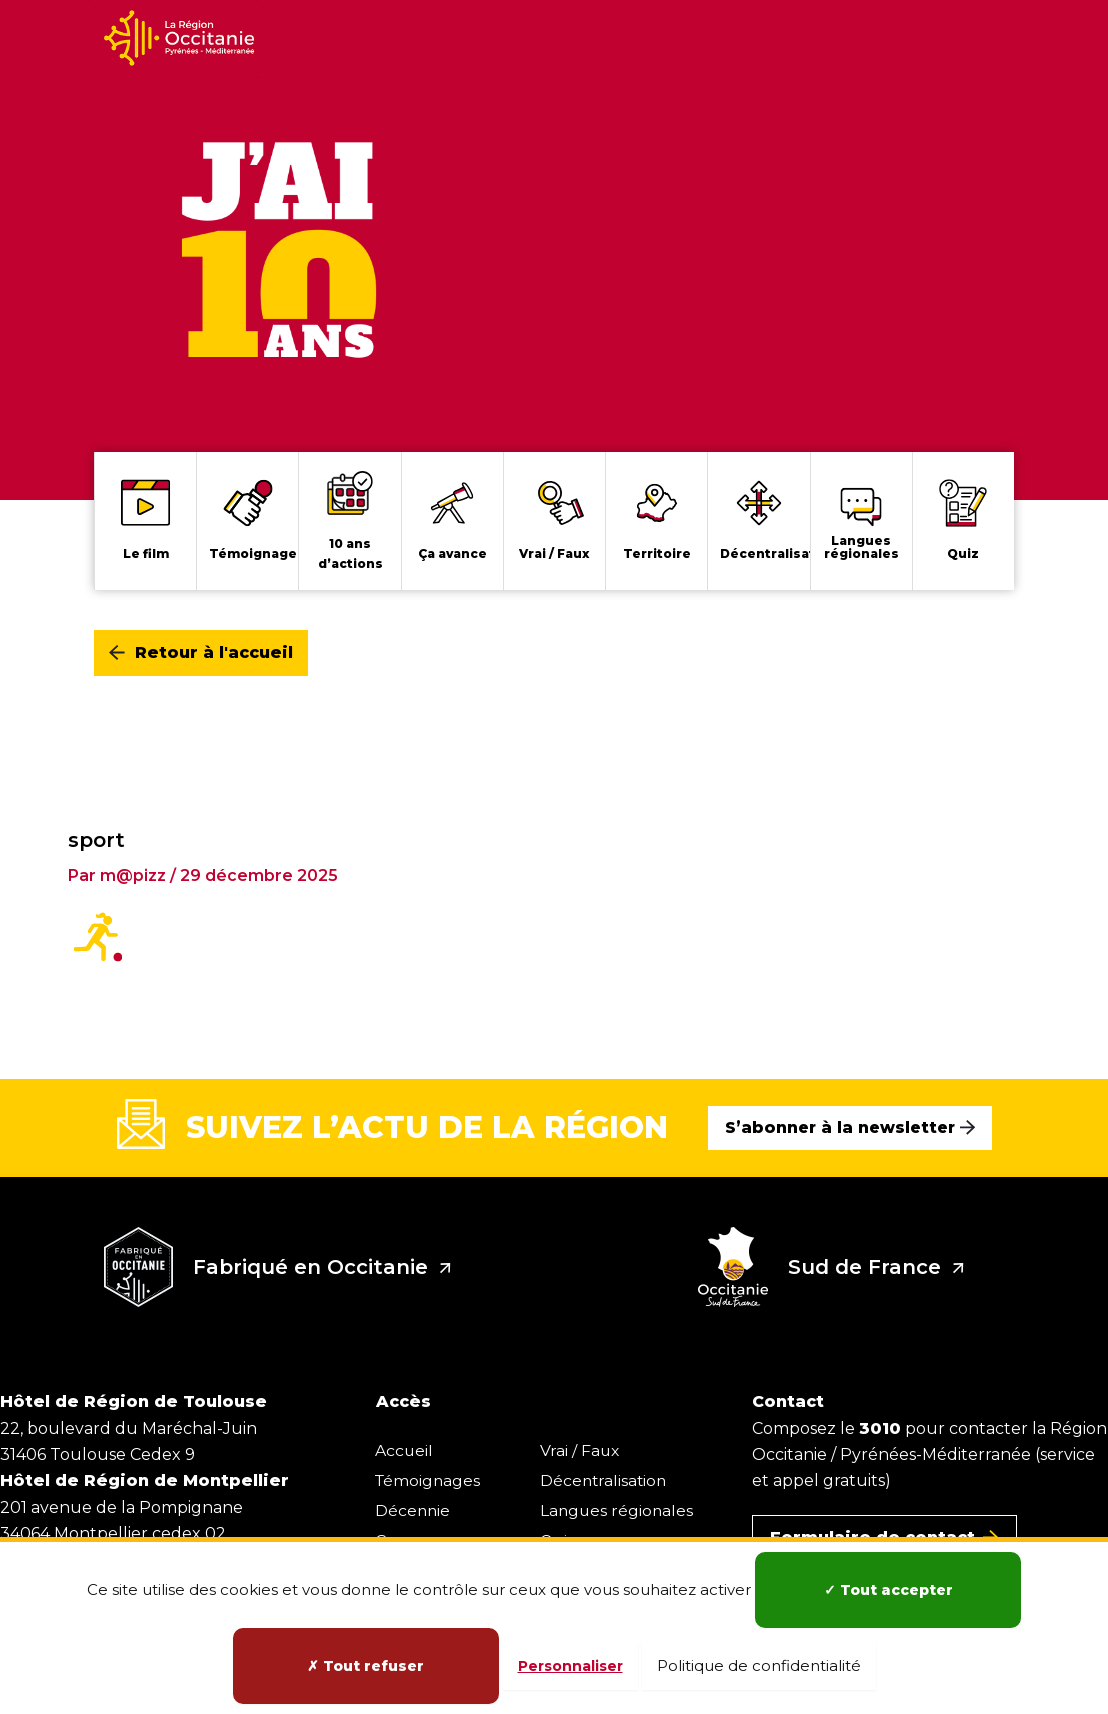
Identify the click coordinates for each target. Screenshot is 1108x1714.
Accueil (404, 1449)
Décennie (413, 1509)
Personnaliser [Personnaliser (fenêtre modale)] (570, 1666)
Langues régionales (621, 1509)
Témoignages (429, 1479)
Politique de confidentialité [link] (759, 1665)
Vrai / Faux (583, 1449)
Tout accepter (888, 1590)
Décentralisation (608, 1479)
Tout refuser (365, 1666)
